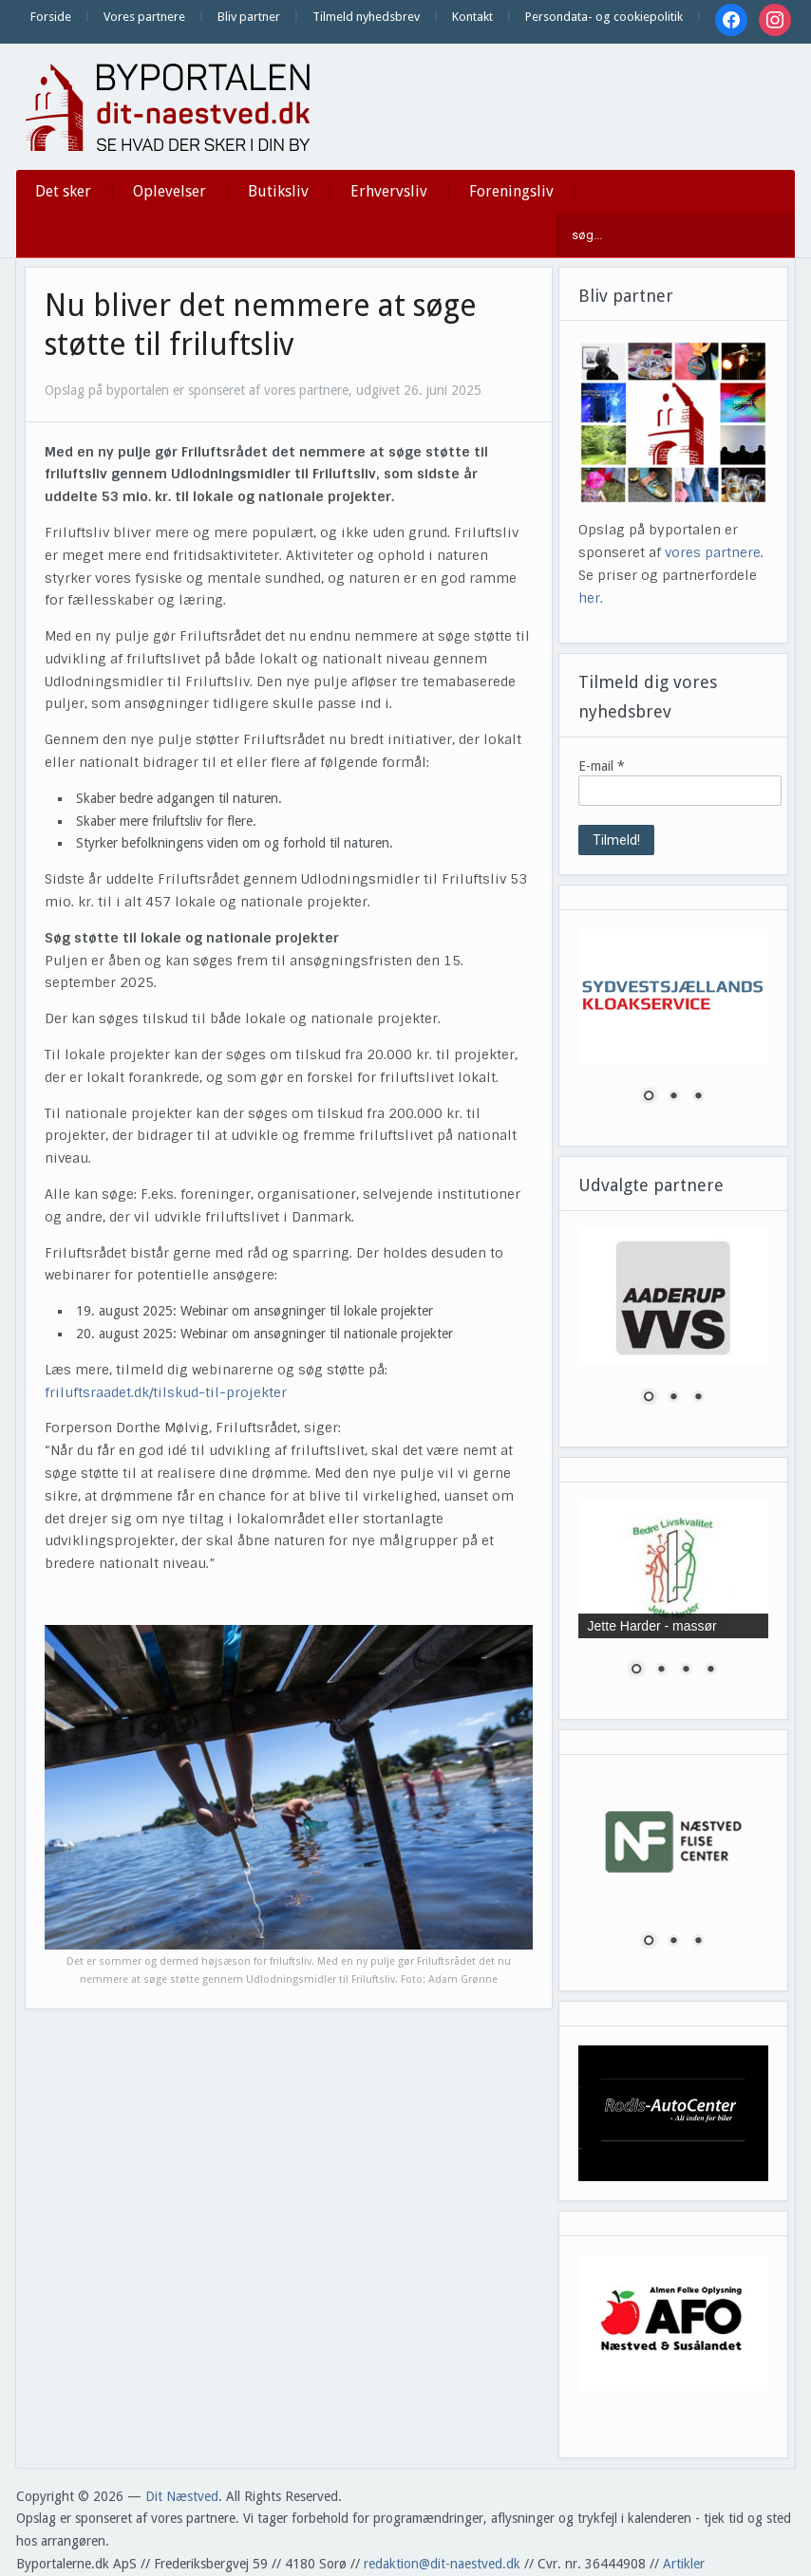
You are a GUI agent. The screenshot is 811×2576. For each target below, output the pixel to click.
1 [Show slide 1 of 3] (648, 1097)
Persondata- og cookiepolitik (604, 16)
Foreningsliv (511, 191)
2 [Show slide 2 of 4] (661, 1670)
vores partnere (713, 552)
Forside (50, 16)
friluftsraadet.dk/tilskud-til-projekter (166, 1392)
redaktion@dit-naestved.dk (442, 2563)
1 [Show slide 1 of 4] (636, 1670)
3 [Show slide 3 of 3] (698, 1097)
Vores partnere (144, 16)
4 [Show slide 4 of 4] (710, 1670)
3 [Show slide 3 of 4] (685, 1670)
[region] (673, 1028)
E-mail (601, 766)
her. (590, 598)
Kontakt (472, 16)
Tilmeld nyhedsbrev (366, 16)
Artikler (684, 2563)
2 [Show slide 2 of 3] (673, 1097)
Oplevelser (169, 191)
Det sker (63, 191)
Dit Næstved (181, 2496)
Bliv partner (248, 16)
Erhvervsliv (388, 191)
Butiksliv (278, 191)
